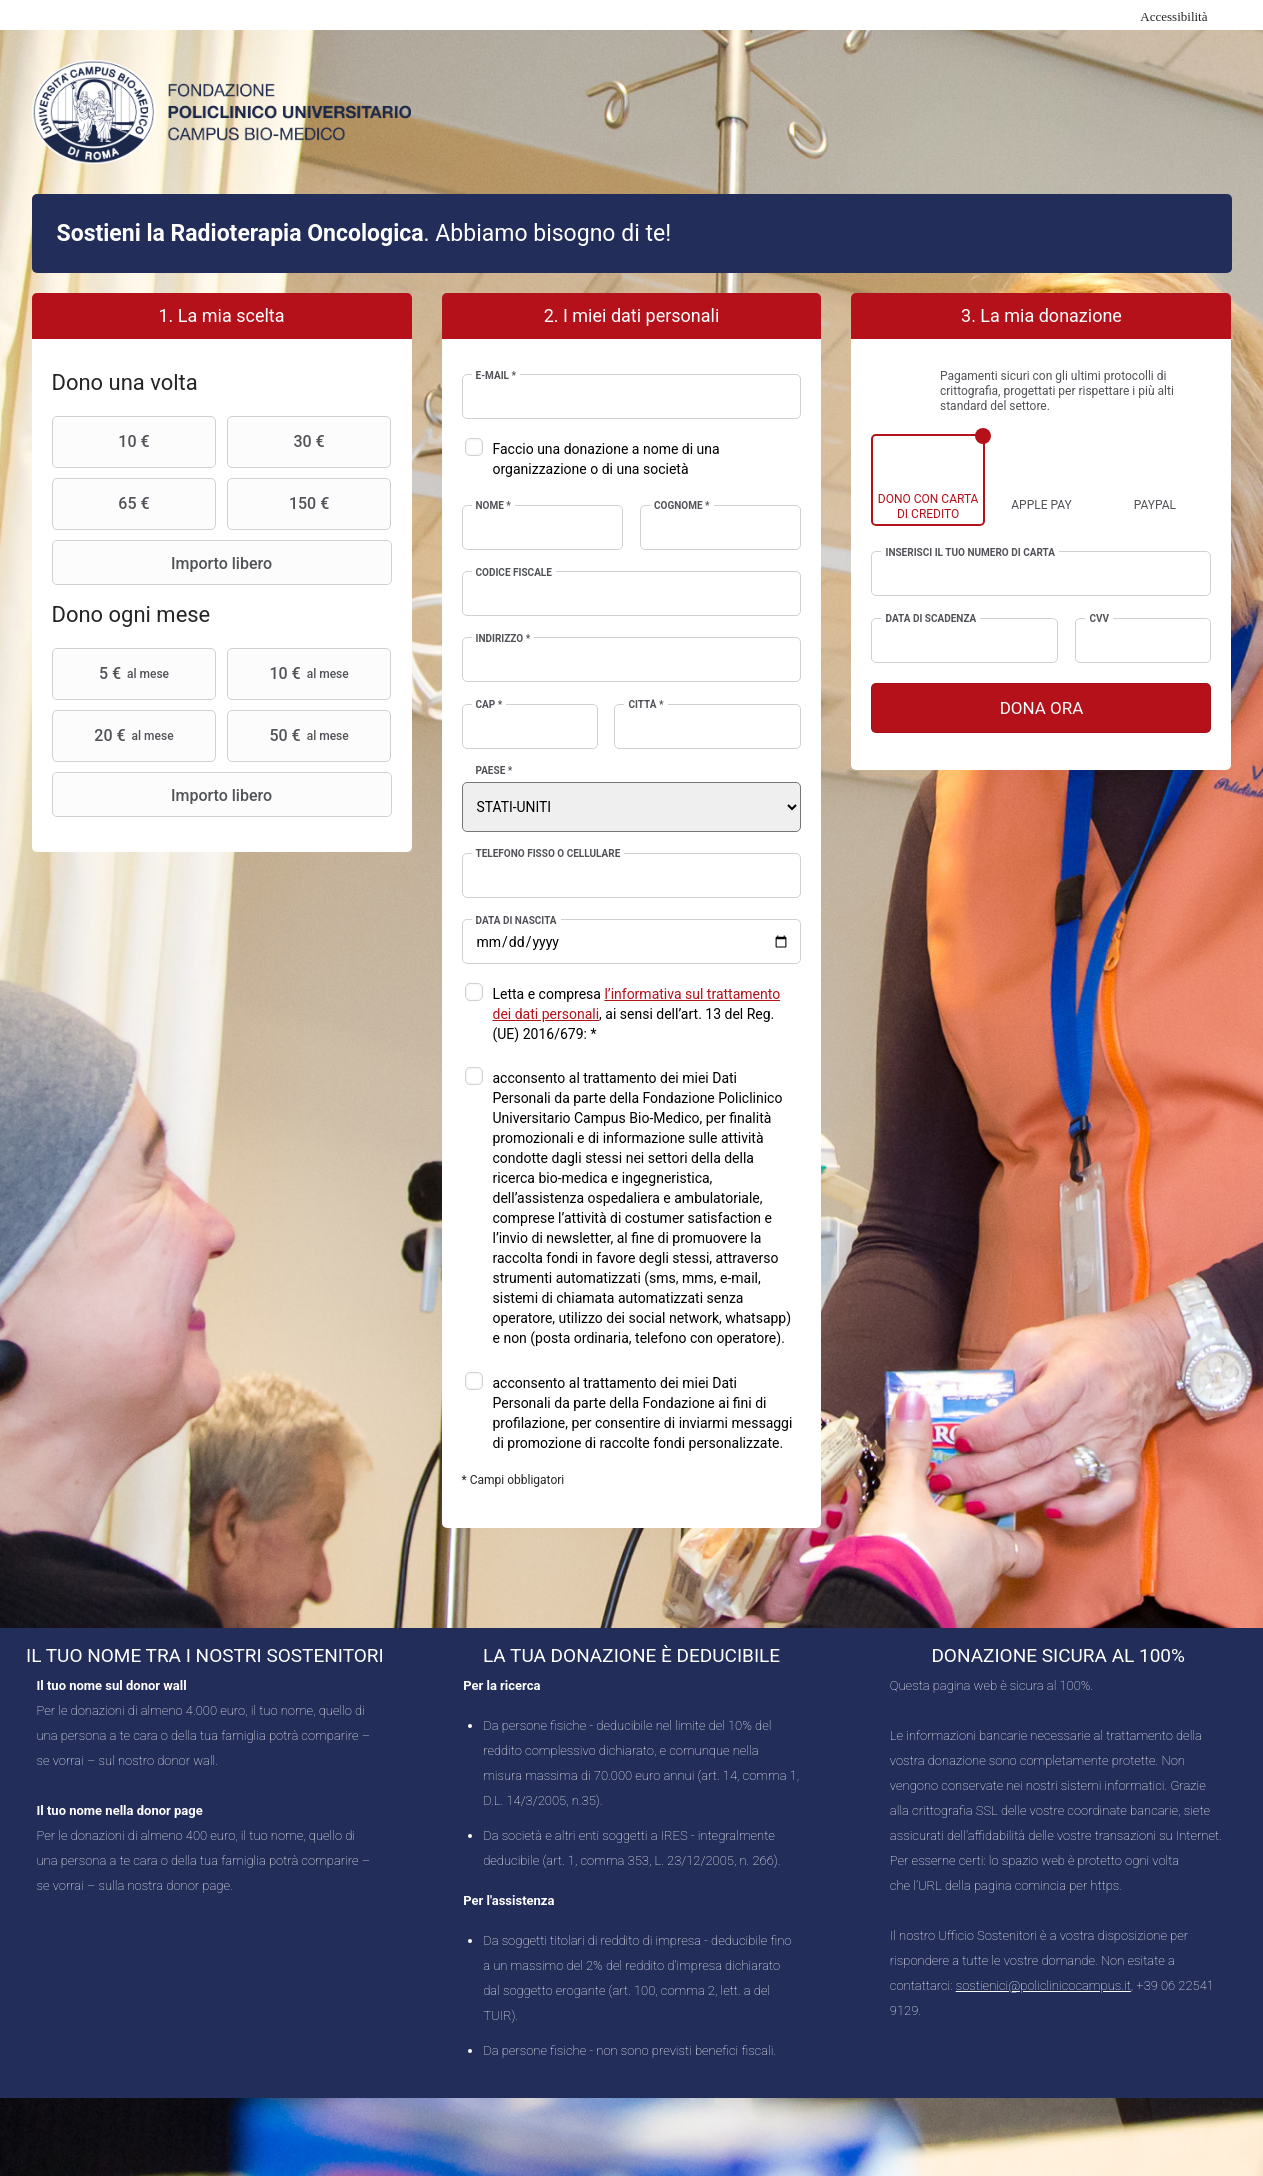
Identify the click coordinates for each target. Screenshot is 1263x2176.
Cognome (682, 505)
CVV (1099, 618)
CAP (489, 704)
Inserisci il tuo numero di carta (969, 552)
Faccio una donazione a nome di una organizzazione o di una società (606, 459)
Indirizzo (503, 638)
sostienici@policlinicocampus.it (1043, 1985)
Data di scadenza (930, 618)
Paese (494, 770)
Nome (493, 505)
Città (645, 704)
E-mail (496, 375)
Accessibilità (1173, 16)
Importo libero (165, 563)
